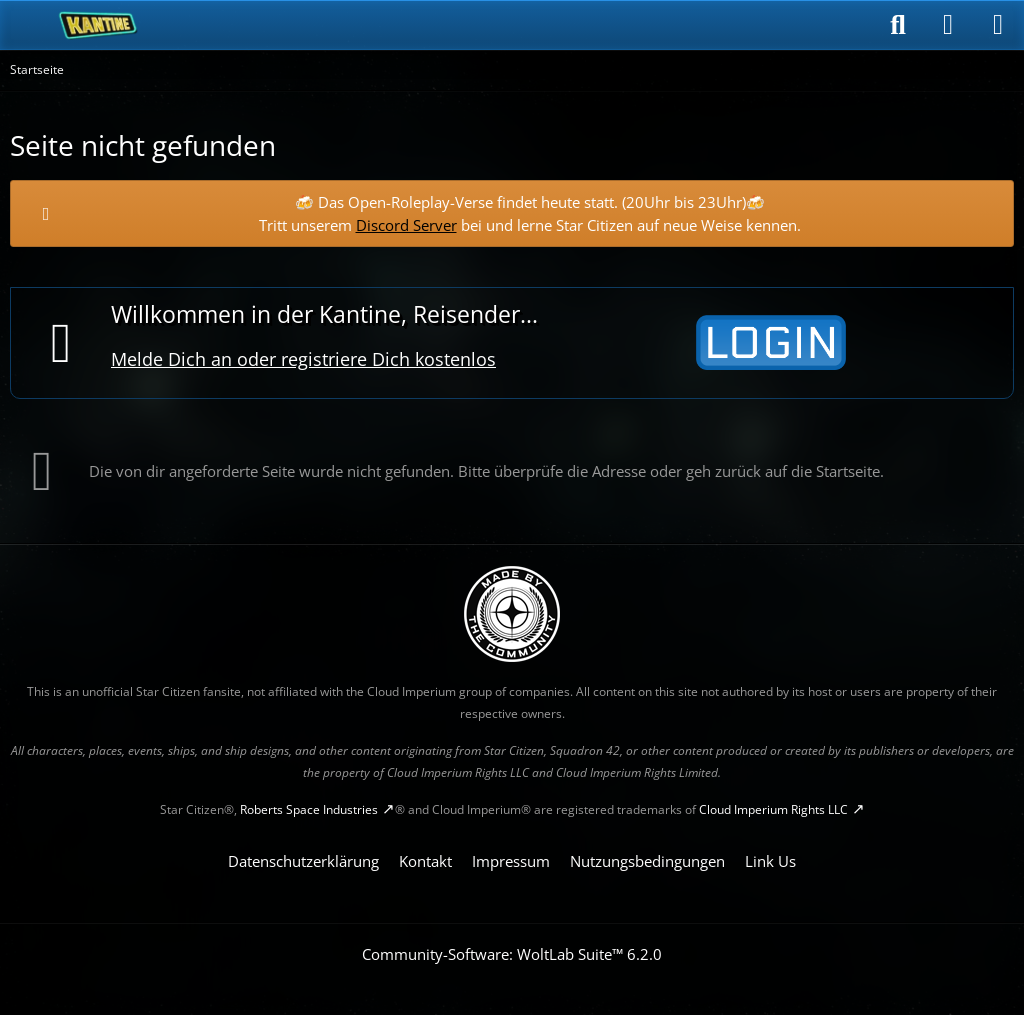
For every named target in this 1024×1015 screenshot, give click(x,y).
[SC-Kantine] (98, 25)
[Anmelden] (948, 25)
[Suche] (898, 25)
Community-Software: (512, 954)
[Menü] (998, 25)
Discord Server (406, 225)
